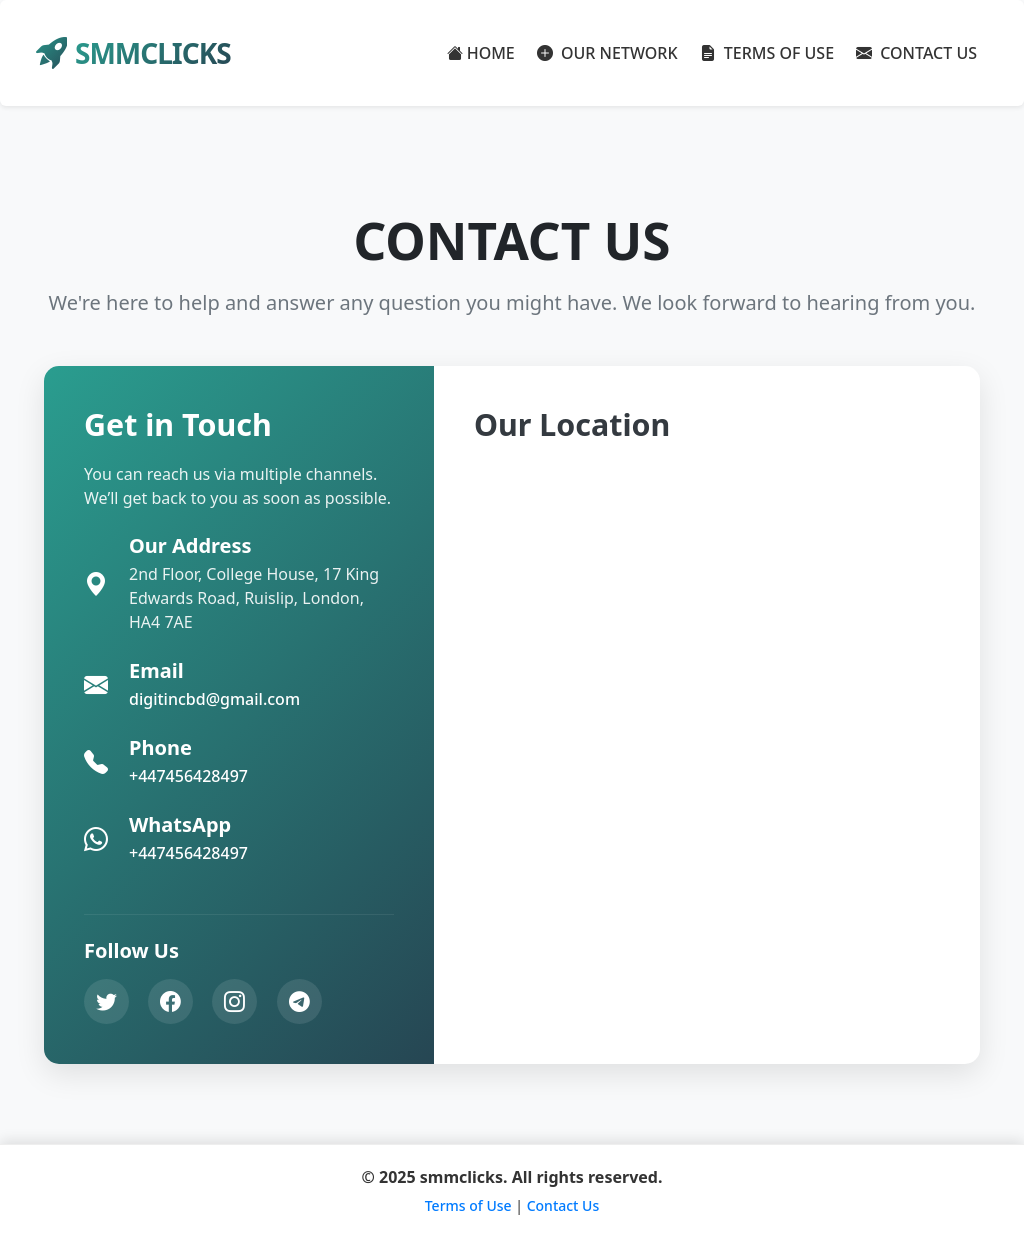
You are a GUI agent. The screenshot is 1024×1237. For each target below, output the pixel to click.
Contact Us (563, 1205)
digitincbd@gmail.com (214, 699)
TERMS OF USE (767, 53)
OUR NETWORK (607, 53)
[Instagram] (234, 1001)
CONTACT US (916, 53)
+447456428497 (188, 776)
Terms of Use (468, 1205)
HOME (481, 53)
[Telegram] (299, 1001)
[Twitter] (106, 1001)
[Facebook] (170, 1001)
